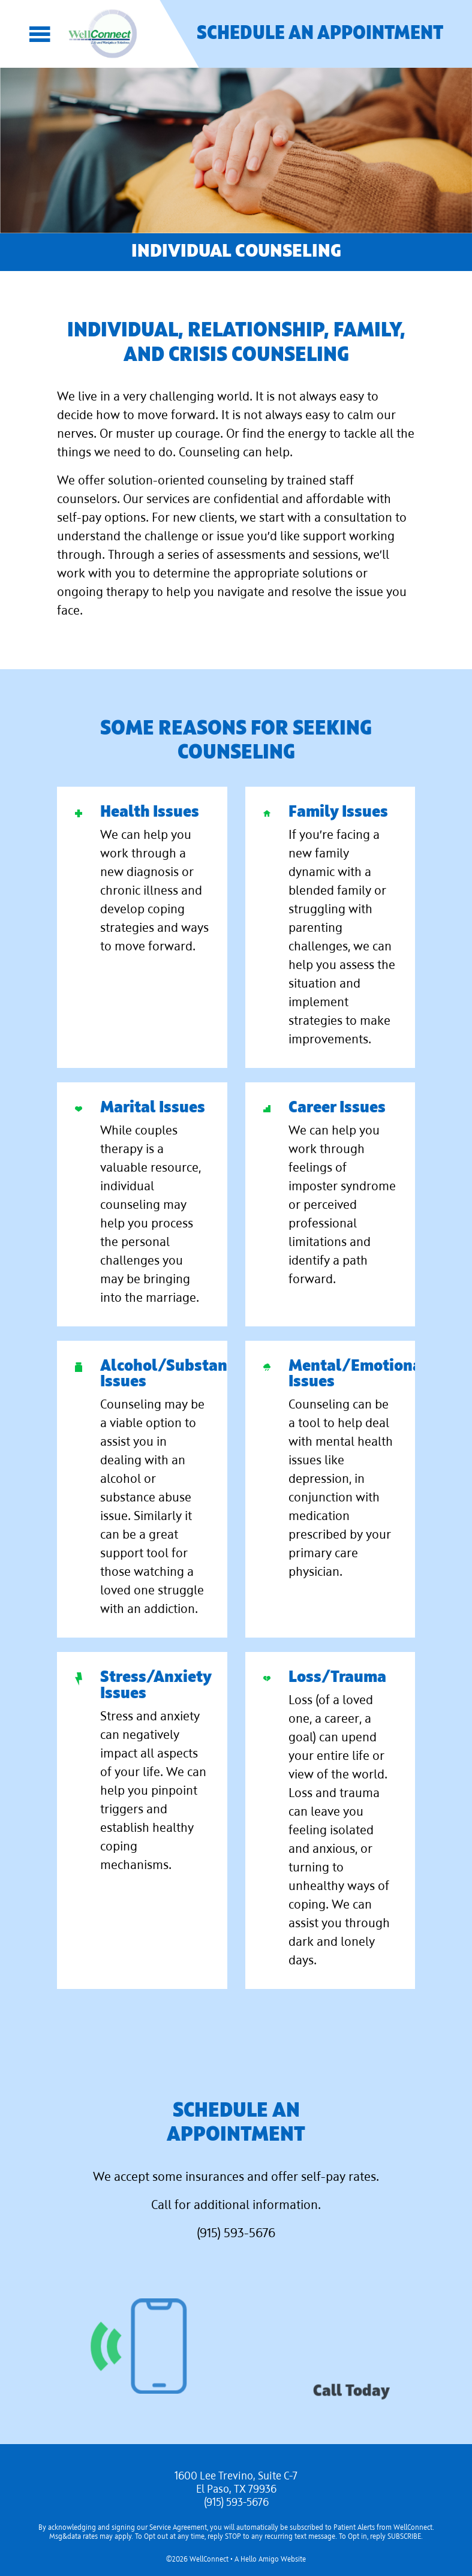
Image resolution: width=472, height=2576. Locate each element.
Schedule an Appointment (320, 34)
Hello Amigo (259, 2559)
